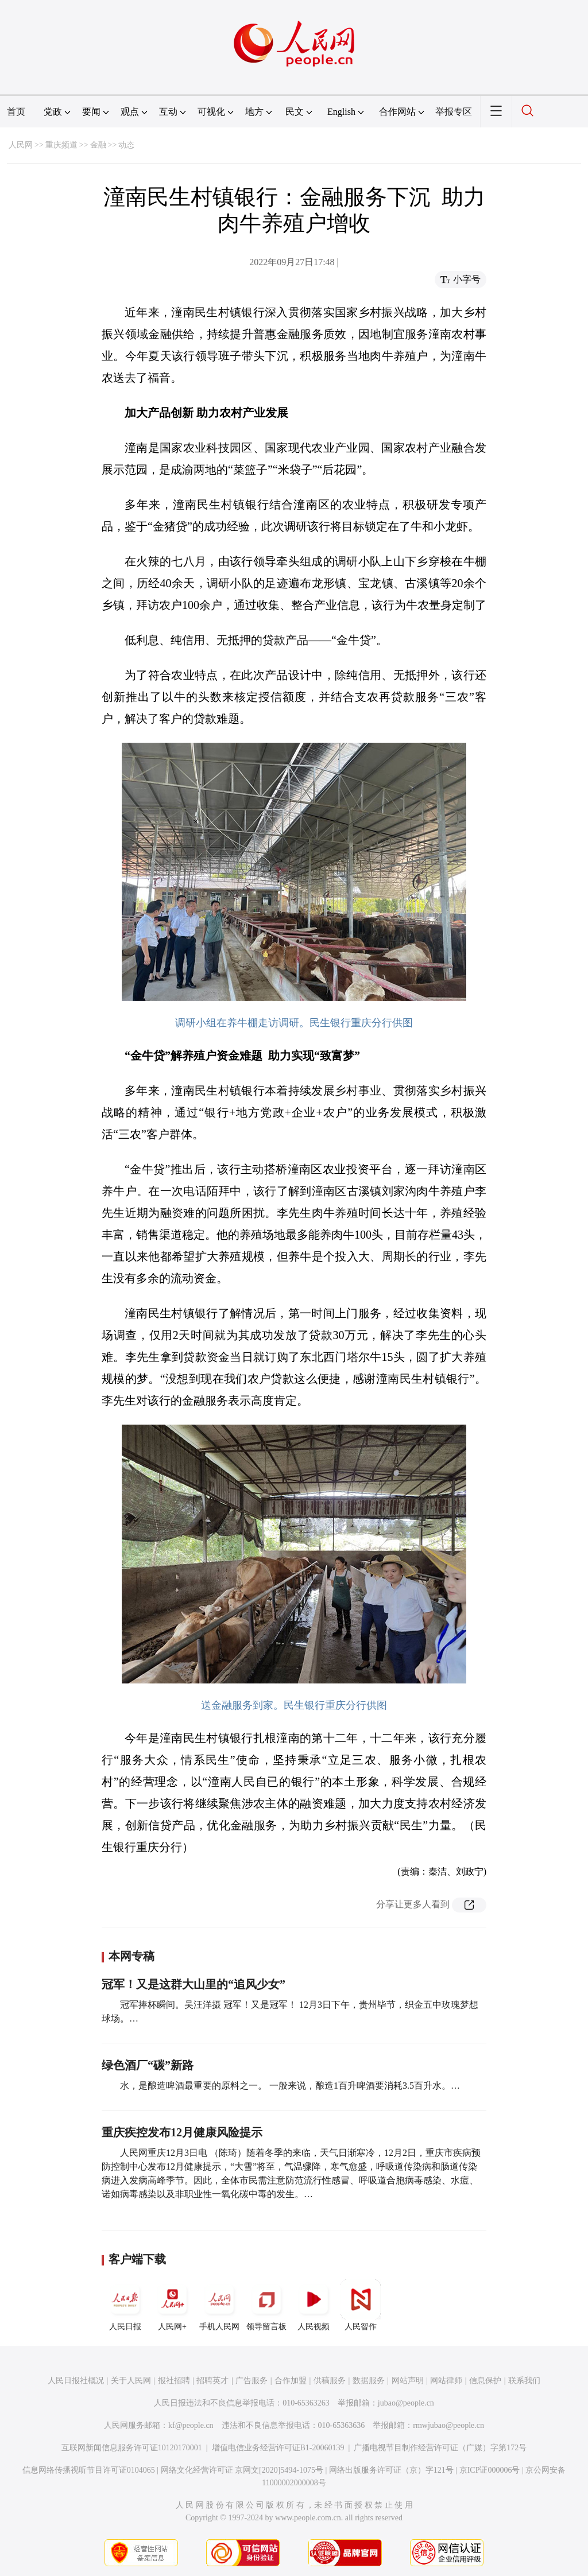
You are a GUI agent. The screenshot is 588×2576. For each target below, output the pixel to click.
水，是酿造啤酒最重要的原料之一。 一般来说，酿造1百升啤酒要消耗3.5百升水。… (290, 2085)
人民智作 (361, 2305)
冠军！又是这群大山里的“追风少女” (193, 1984)
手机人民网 (219, 2305)
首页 (16, 112)
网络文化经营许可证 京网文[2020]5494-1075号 (242, 2470)
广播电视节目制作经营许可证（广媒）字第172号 (440, 2447)
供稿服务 (330, 2380)
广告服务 (251, 2380)
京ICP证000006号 (489, 2470)
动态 (126, 145)
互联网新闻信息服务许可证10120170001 (131, 2447)
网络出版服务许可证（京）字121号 (391, 2470)
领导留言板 (266, 2305)
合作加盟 (290, 2380)
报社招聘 (174, 2380)
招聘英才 (212, 2380)
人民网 (21, 145)
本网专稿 (131, 1956)
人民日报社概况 (76, 2380)
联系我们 (524, 2380)
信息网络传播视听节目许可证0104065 (88, 2470)
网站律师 (446, 2380)
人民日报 (125, 2305)
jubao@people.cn (406, 2403)
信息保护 (485, 2380)
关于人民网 (131, 2380)
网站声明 (408, 2380)
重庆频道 (61, 145)
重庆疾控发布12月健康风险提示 (182, 2132)
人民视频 (313, 2305)
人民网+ (172, 2305)
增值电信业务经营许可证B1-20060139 (278, 2447)
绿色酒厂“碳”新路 (148, 2065)
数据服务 (369, 2380)
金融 (98, 145)
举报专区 (453, 112)
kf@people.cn (191, 2425)
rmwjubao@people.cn (448, 2425)
